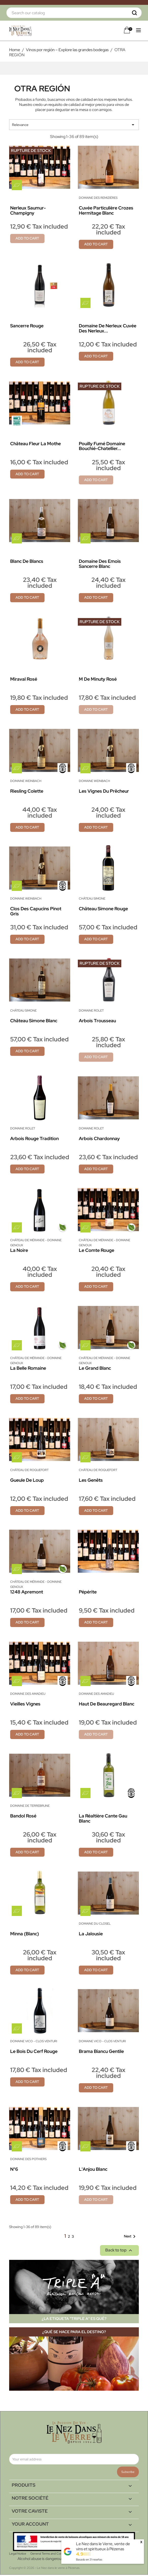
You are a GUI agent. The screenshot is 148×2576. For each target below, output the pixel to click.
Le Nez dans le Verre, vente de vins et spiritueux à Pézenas (103, 2546)
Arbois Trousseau (97, 1021)
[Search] (74, 12)
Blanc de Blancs (26, 561)
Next (130, 2236)
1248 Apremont (26, 1592)
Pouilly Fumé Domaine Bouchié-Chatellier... (102, 446)
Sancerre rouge (26, 326)
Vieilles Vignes (25, 1704)
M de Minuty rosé (98, 679)
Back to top (119, 2250)
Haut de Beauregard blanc (106, 1704)
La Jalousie (91, 1934)
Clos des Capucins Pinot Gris (35, 911)
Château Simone (92, 899)
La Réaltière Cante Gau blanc (103, 1818)
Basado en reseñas (89, 2559)
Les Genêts (91, 1480)
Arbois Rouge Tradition (34, 1138)
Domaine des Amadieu (27, 1694)
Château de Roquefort (29, 1470)
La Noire (19, 1250)
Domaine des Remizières (98, 198)
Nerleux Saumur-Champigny (28, 210)
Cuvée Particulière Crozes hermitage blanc (106, 210)
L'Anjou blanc (93, 2169)
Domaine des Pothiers (28, 2159)
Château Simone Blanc (33, 1021)
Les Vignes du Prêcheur (104, 791)
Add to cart (27, 238)
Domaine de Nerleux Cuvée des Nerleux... (107, 328)
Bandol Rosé (23, 1816)
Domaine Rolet (91, 1011)
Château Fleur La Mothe (35, 443)
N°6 (14, 2169)
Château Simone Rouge (103, 909)
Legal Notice (17, 2554)
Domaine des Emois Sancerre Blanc (100, 563)
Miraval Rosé (23, 679)
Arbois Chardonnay (99, 1138)
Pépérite (88, 1592)
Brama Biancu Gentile (101, 2051)
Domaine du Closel (95, 1924)
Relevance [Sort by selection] (74, 125)
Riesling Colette (26, 791)
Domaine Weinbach (25, 781)
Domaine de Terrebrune (30, 1806)
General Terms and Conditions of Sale (55, 2554)
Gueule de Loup (27, 1480)
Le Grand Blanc (95, 1368)
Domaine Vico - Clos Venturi (33, 2041)
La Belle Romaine (28, 1368)
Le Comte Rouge (96, 1250)
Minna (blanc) (24, 1934)
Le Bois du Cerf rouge (33, 2051)
